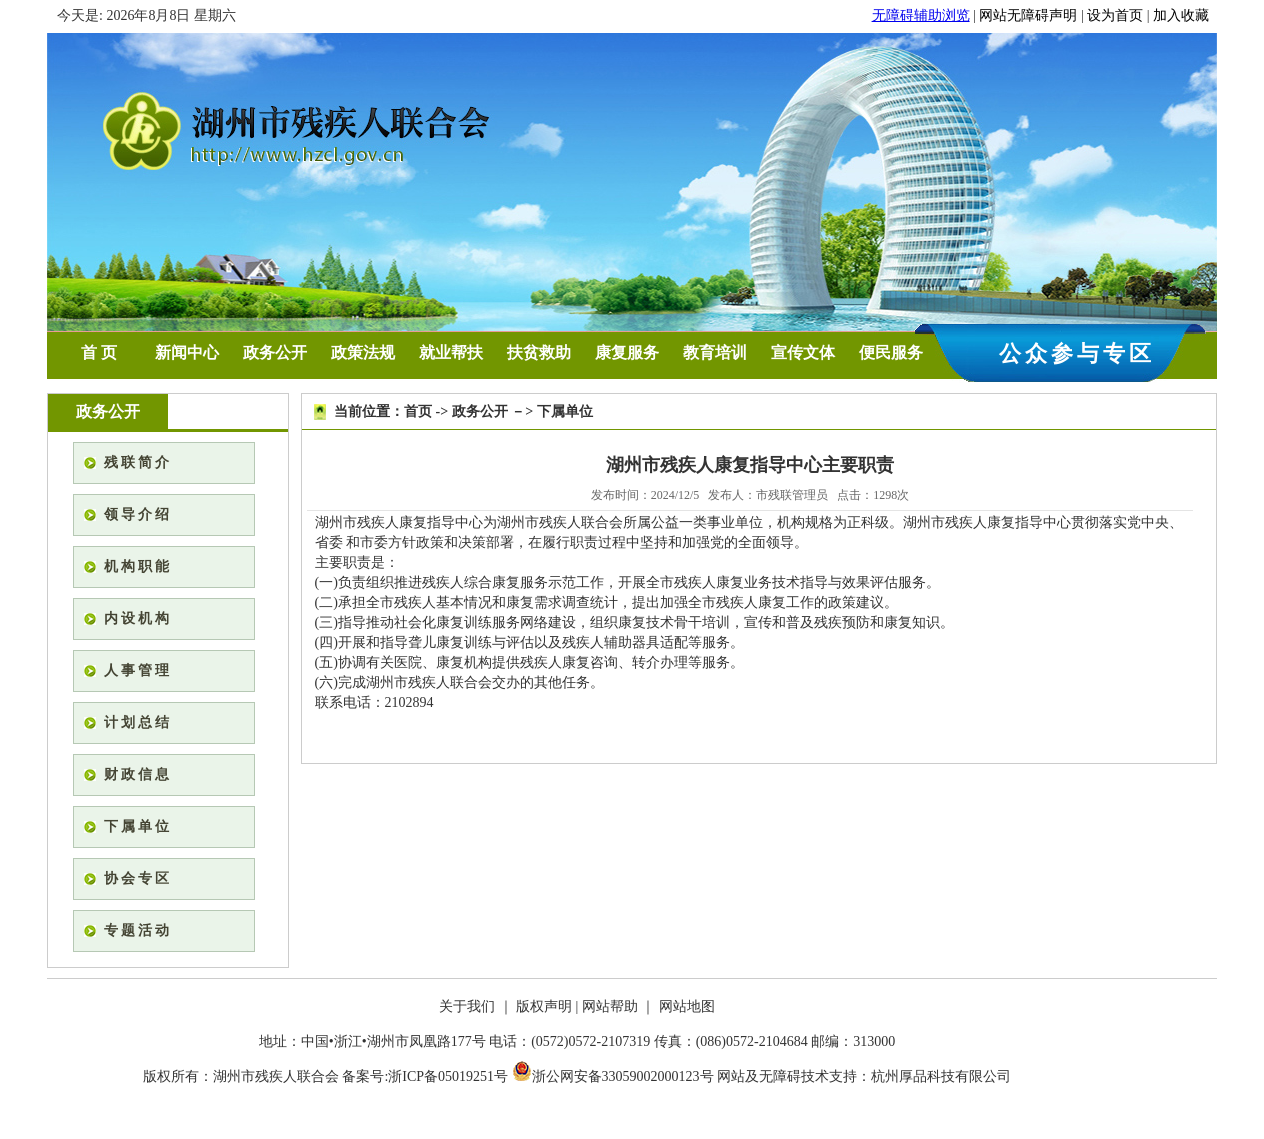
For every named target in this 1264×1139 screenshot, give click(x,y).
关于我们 (467, 1006)
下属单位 (138, 826)
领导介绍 (138, 514)
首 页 (99, 352)
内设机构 (138, 618)
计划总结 (138, 722)
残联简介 (138, 462)
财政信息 (138, 774)
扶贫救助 (539, 352)
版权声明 (544, 1006)
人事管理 (138, 670)
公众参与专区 (1077, 353)
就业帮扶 (451, 352)
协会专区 (138, 878)
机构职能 (138, 566)
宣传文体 (803, 352)
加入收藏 (1181, 15)
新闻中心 (187, 352)
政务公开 (275, 352)
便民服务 (891, 352)
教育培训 (715, 352)
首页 (418, 411)
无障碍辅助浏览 (921, 15)
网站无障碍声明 (1028, 15)
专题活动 (138, 930)
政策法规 (363, 352)
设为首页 (1115, 15)
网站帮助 (610, 1006)
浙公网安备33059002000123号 (613, 1076)
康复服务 (627, 352)
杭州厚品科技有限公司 (941, 1076)
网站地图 (687, 1006)
